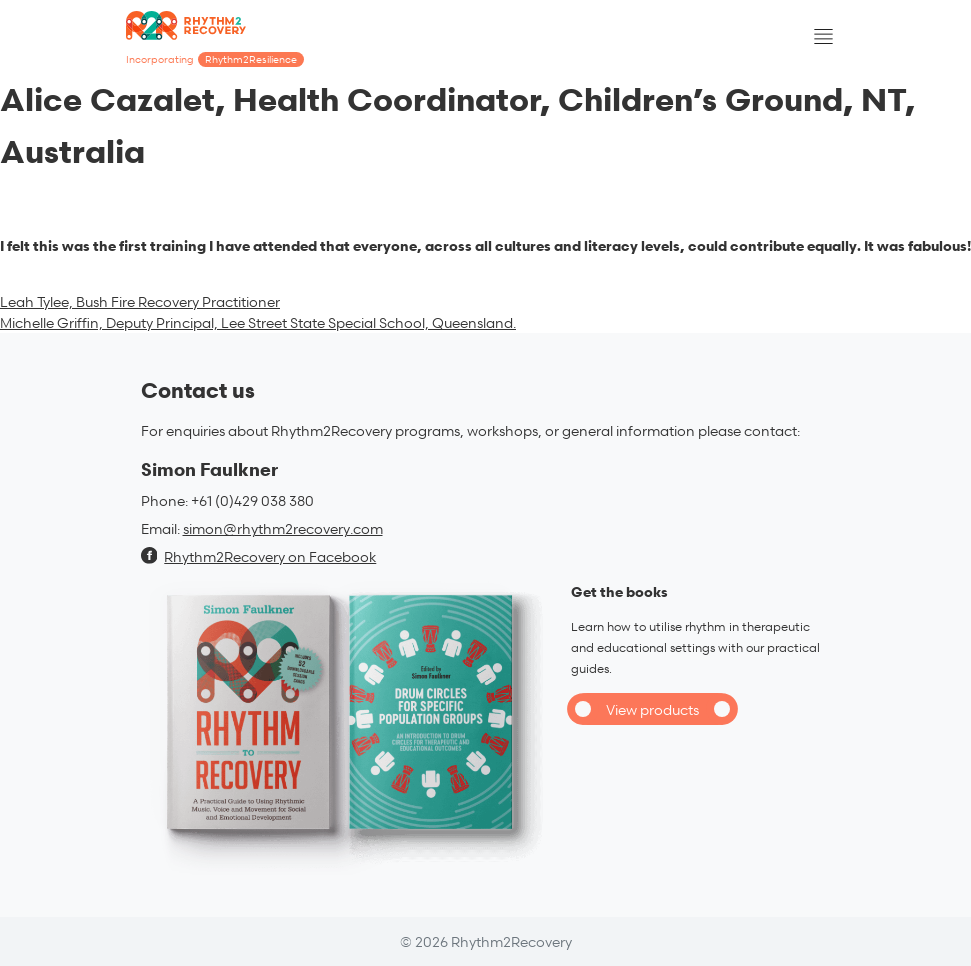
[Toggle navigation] (824, 37)
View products (652, 709)
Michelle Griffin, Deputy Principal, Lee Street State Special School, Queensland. (258, 322)
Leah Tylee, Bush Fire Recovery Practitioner (140, 301)
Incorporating (215, 59)
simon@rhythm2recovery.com (283, 528)
